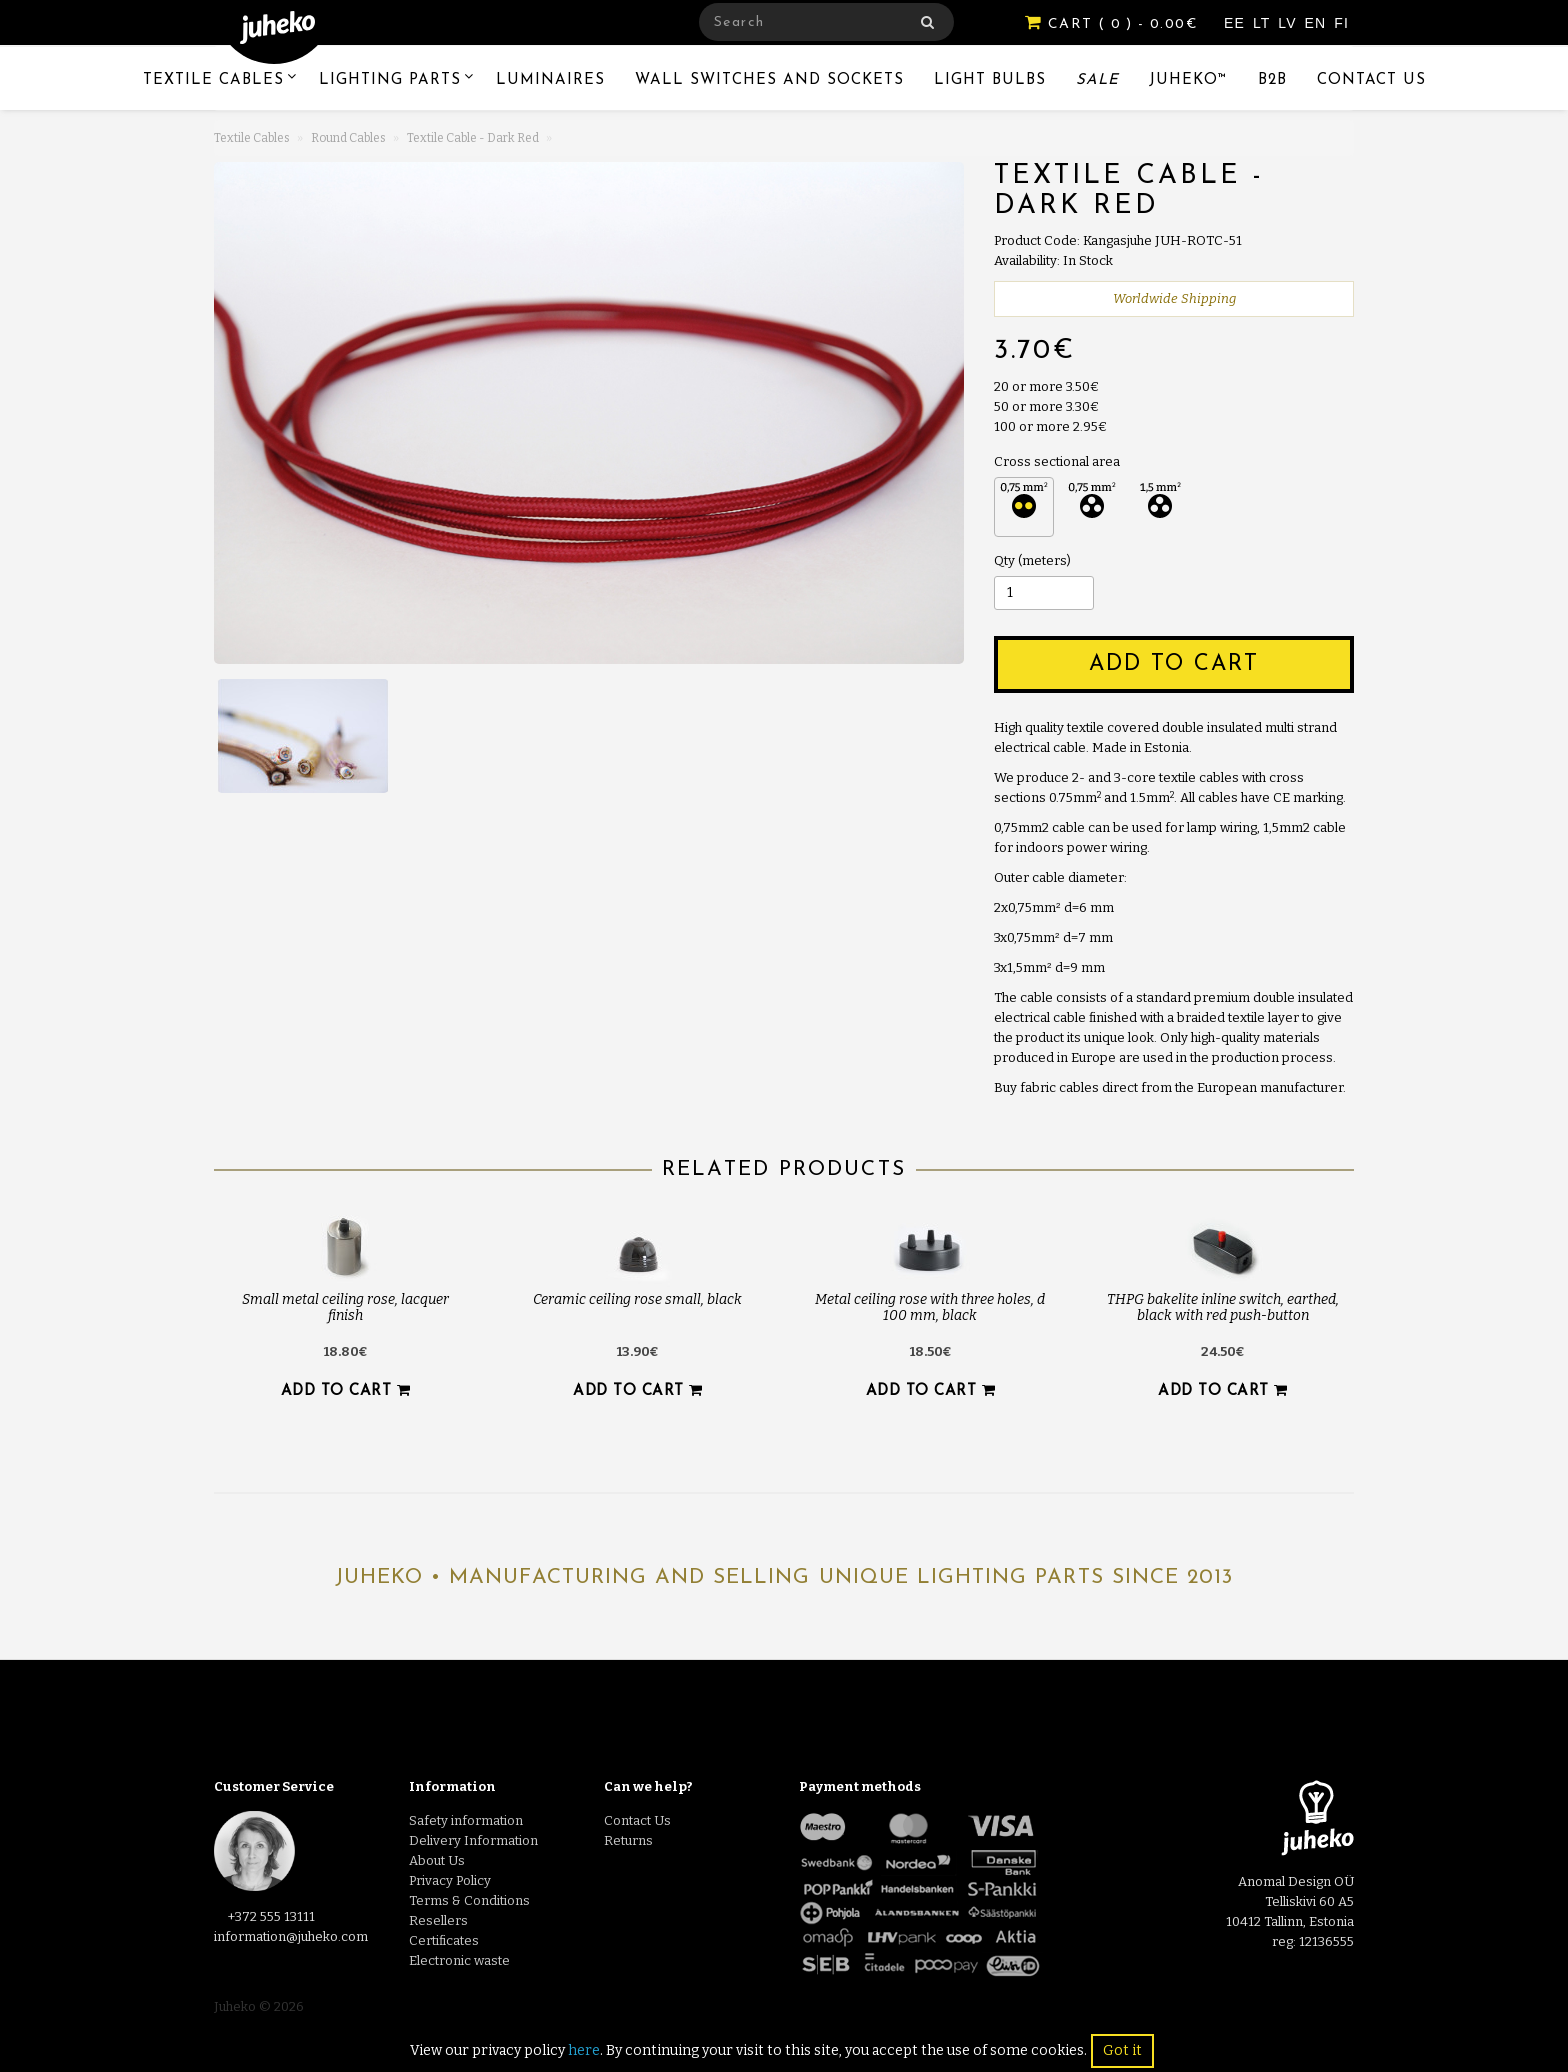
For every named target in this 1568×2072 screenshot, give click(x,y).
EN (1318, 23)
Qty (1004, 560)
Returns (628, 1840)
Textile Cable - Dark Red (473, 138)
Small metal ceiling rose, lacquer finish (345, 1307)
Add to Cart (1174, 664)
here (584, 2050)
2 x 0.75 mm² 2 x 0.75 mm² (1024, 507)
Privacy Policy (450, 1880)
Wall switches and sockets (769, 80)
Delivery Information (473, 1840)
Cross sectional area (1057, 461)
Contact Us (1371, 80)
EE (1237, 23)
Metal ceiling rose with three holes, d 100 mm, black (930, 1307)
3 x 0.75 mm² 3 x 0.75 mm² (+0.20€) (1092, 507)
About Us (437, 1860)
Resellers (438, 1920)
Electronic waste (459, 1960)
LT (1264, 23)
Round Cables (348, 138)
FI (1341, 23)
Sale (1097, 80)
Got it (1122, 2050)
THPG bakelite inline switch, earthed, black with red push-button (1223, 1307)
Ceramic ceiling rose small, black (637, 1299)
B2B (1272, 80)
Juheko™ (1188, 80)
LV (1289, 23)
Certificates (444, 1940)
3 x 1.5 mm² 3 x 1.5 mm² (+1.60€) (1160, 507)
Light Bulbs (990, 80)
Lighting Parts (390, 80)
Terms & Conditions (469, 1900)
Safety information (466, 1820)
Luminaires (550, 80)
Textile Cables (213, 80)
